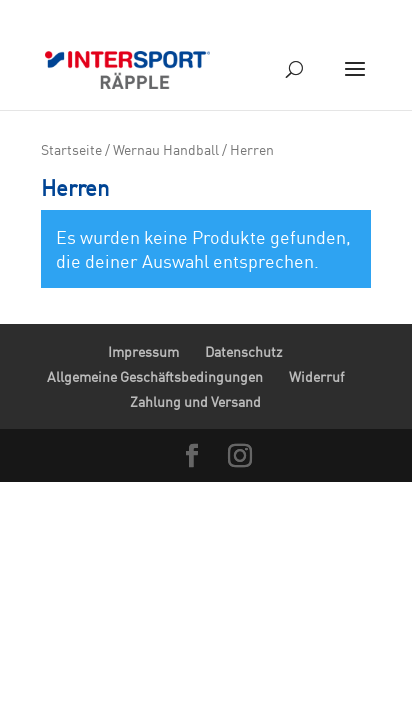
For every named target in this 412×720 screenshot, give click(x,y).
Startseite (71, 149)
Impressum (143, 351)
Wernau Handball (166, 149)
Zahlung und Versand (195, 401)
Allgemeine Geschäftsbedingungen (155, 376)
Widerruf (316, 376)
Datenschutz (243, 351)
